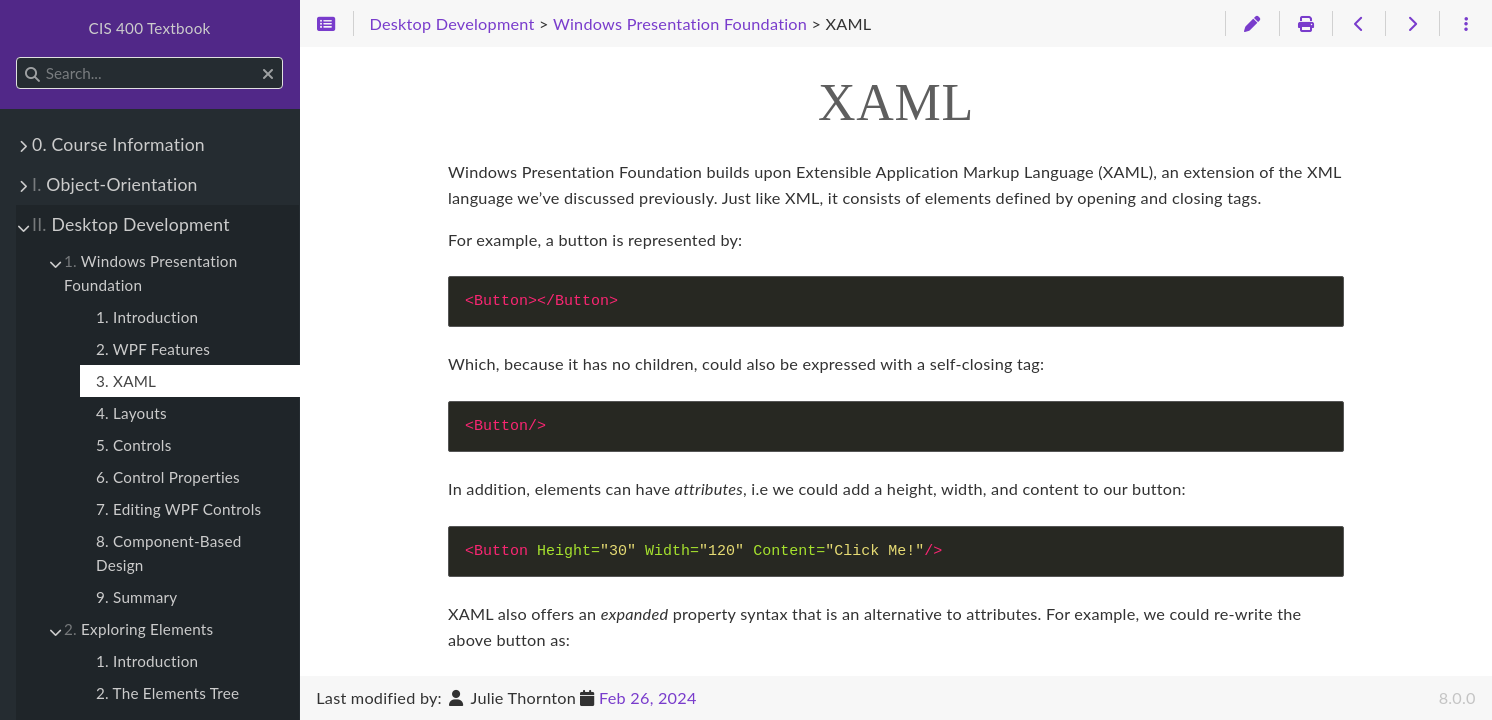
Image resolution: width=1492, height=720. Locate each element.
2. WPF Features (153, 349)
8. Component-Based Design (168, 553)
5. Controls (134, 445)
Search (17, 57)
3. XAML (126, 381)
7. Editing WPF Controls (178, 509)
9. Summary (136, 597)
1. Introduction (147, 317)
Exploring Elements (138, 629)
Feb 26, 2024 (647, 697)
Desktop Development (131, 224)
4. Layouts (131, 413)
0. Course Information (118, 144)
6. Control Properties (168, 477)
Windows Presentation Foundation (150, 273)
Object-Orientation (115, 184)
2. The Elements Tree (167, 693)
